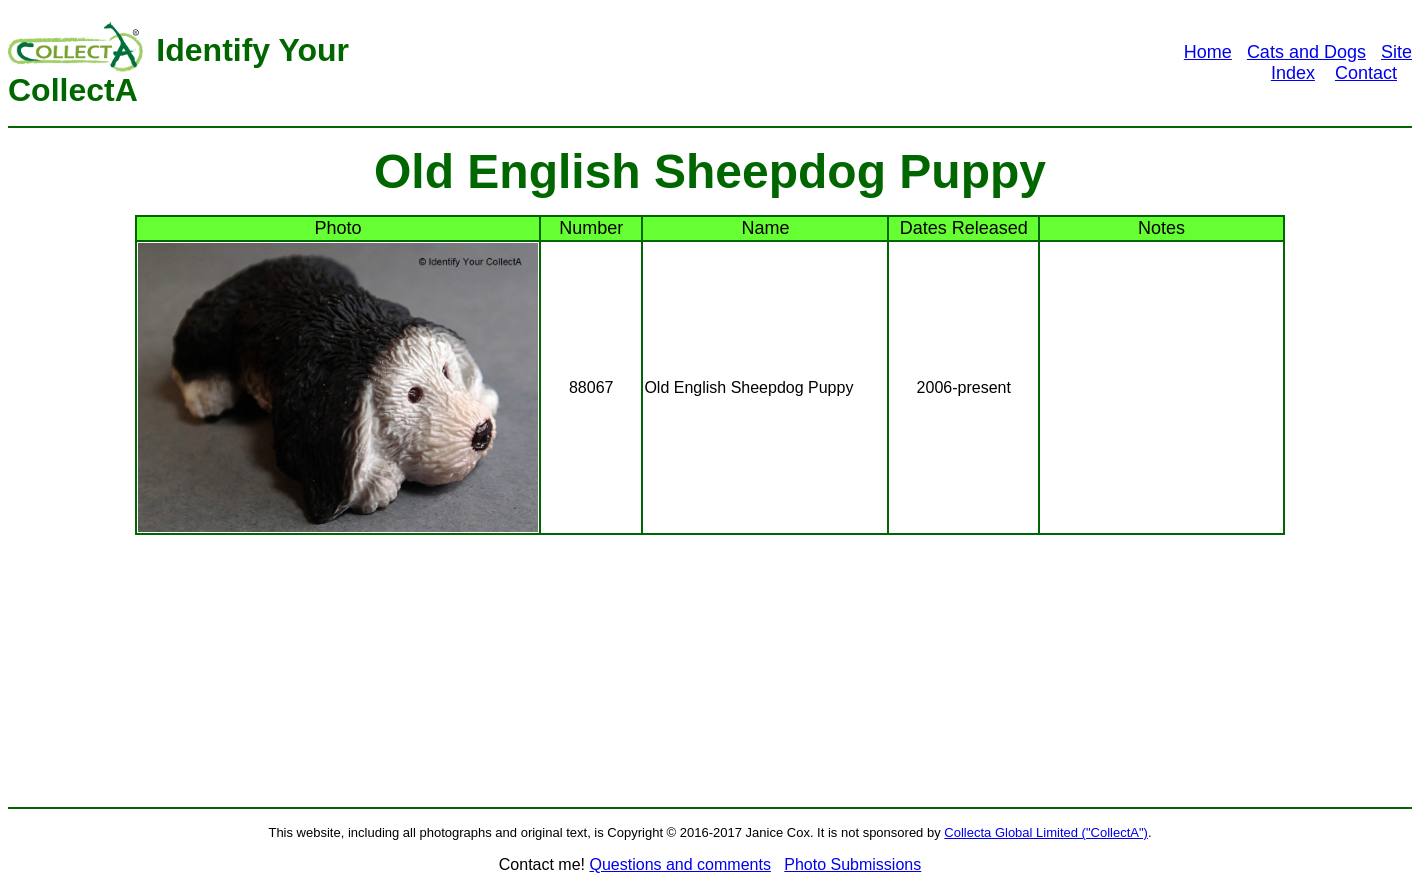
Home (1208, 52)
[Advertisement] (756, 63)
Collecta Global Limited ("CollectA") (1046, 832)
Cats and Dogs (1306, 52)
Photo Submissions (852, 864)
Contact (1366, 73)
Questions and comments (679, 864)
